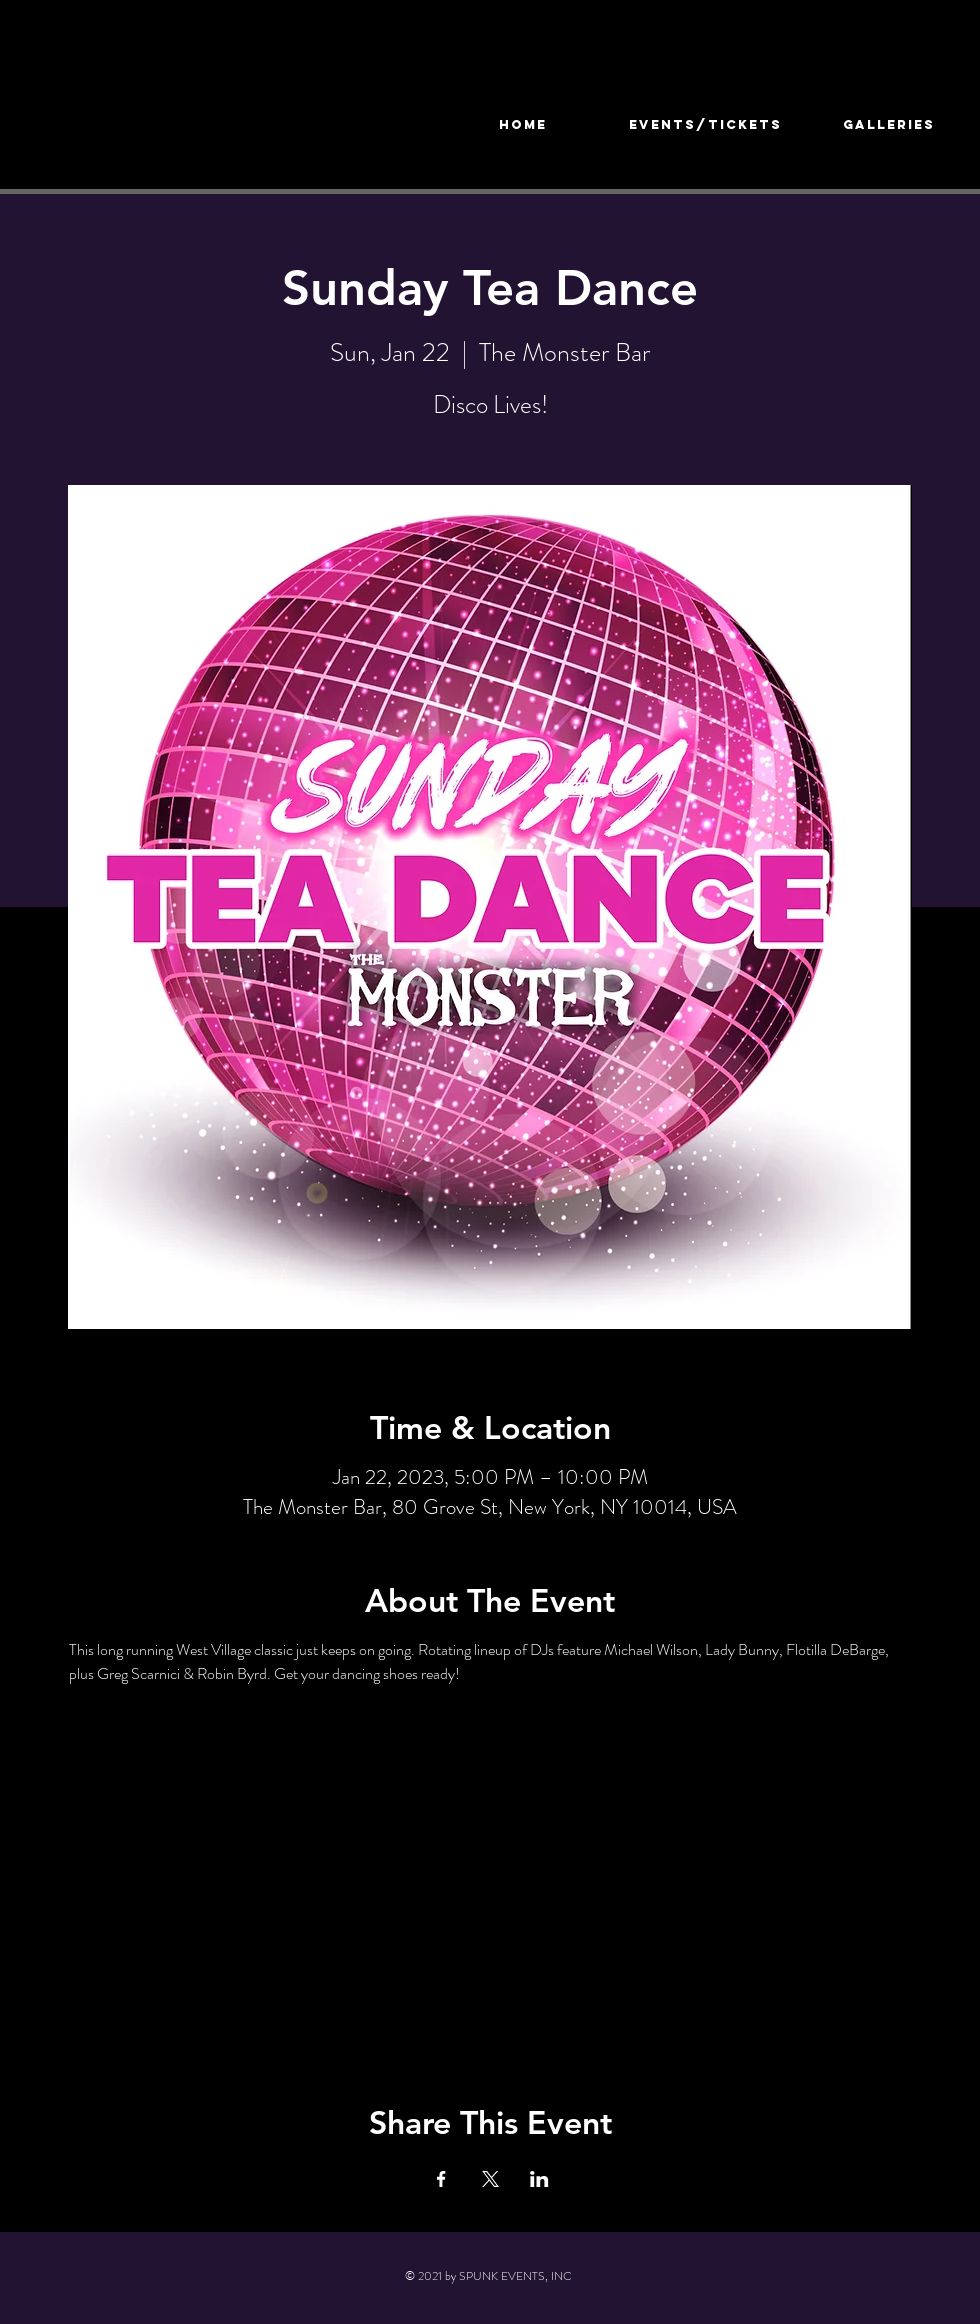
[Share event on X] (490, 2179)
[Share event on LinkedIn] (539, 2179)
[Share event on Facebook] (441, 2179)
